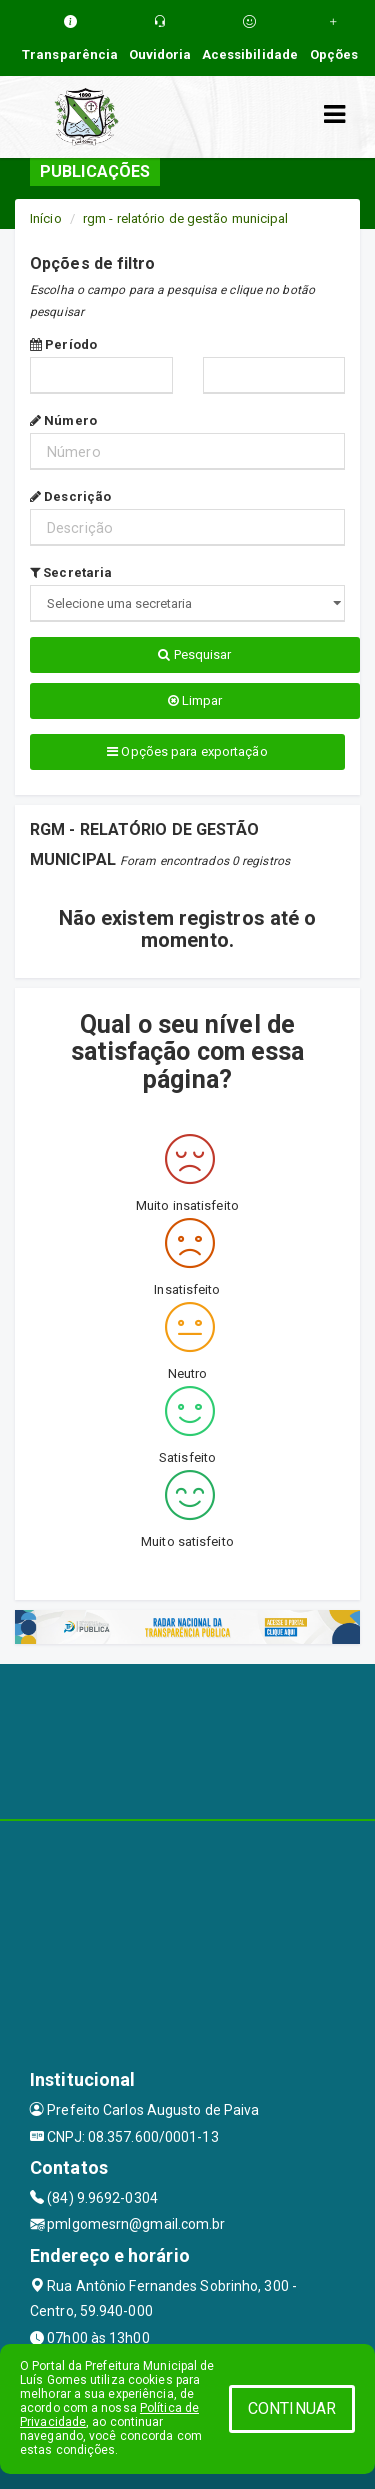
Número (63, 420)
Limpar (195, 700)
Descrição (70, 496)
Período (63, 344)
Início (46, 218)
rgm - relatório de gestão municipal (186, 218)
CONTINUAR (292, 2408)
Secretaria (71, 572)
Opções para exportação (187, 751)
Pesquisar (194, 654)
